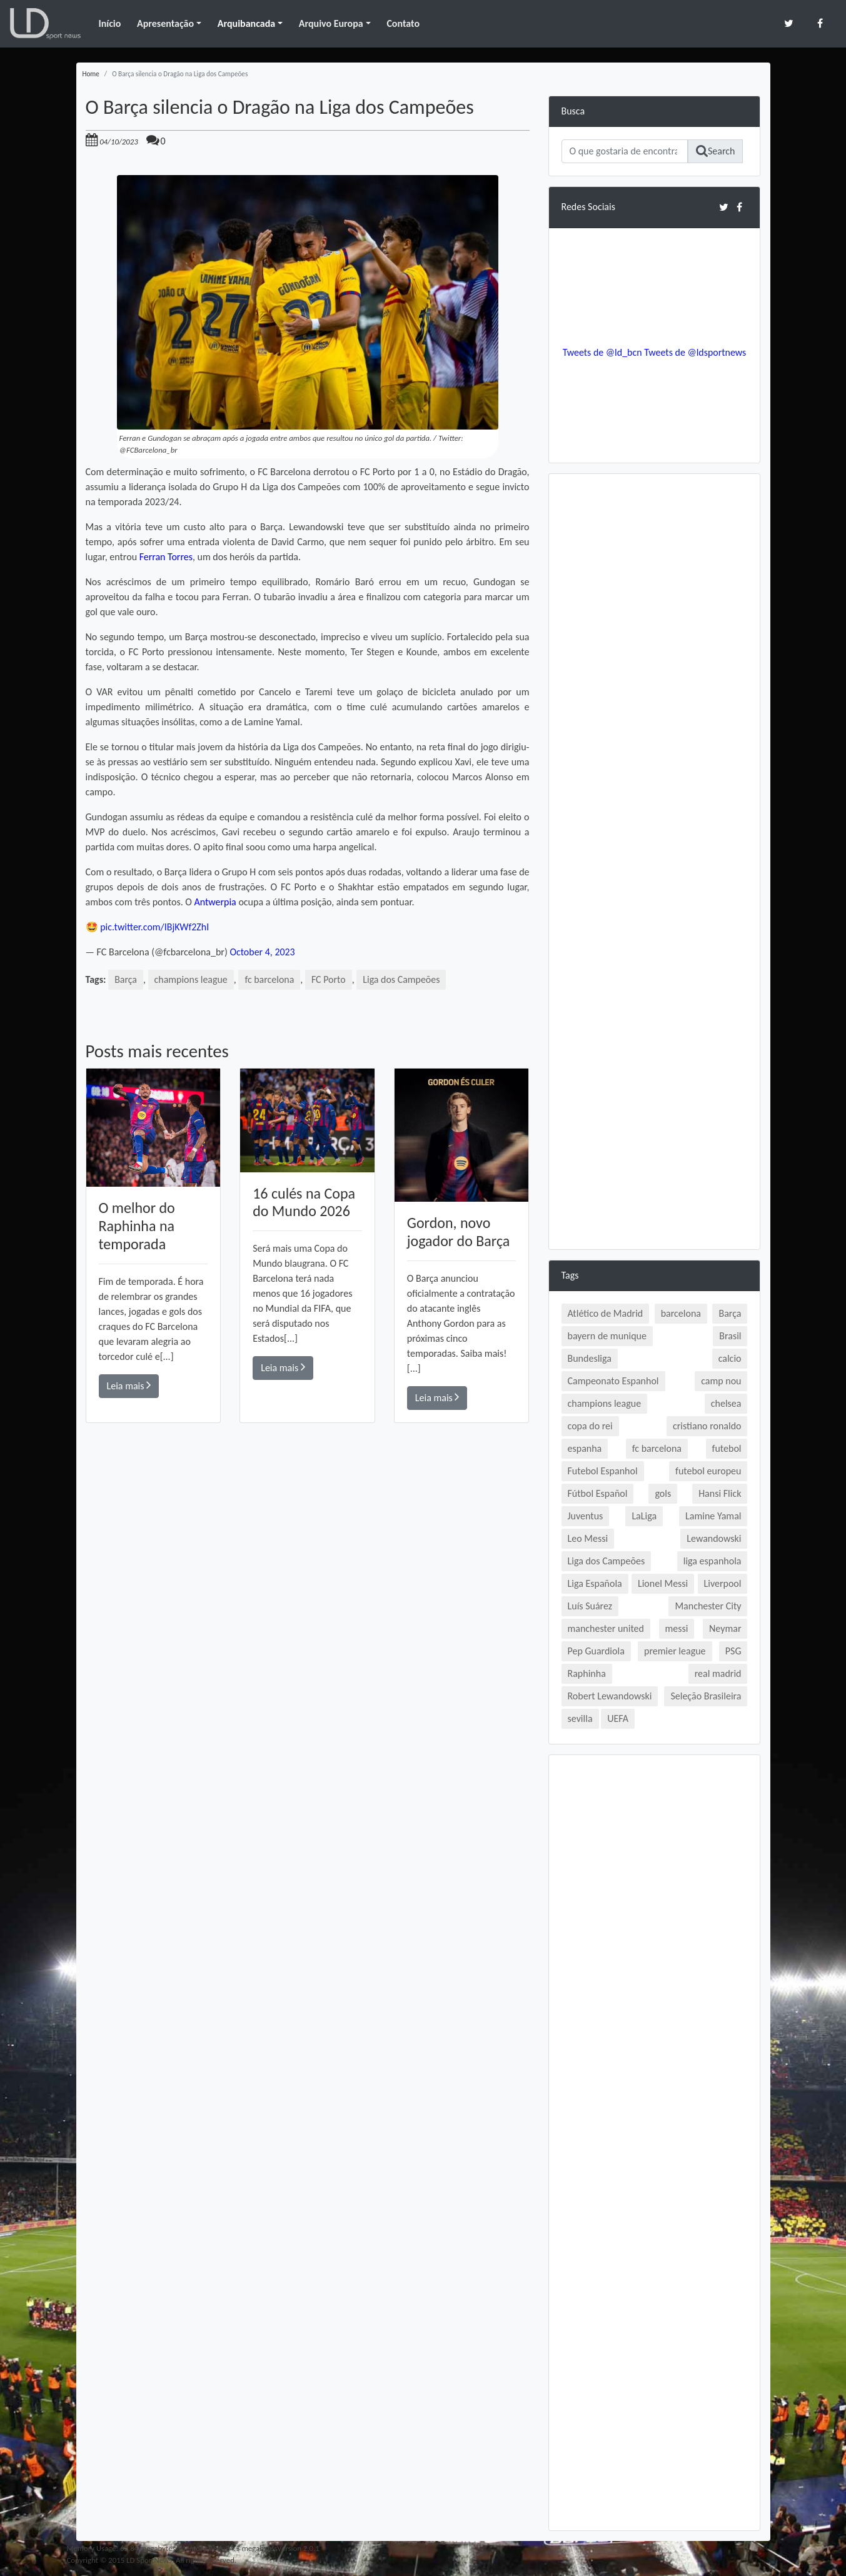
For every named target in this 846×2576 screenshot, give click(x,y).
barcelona (681, 1313)
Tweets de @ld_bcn (602, 352)
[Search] (624, 151)
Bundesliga (590, 1358)
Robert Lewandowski (610, 1696)
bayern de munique (607, 1336)
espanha (585, 1448)
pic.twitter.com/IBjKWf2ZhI (154, 927)
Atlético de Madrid (605, 1313)
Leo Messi (588, 1538)
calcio (730, 1358)
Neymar (725, 1628)
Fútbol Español (598, 1493)
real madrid (718, 1673)
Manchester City (708, 1606)
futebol (727, 1448)
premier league (675, 1651)
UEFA (617, 1718)
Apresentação (165, 23)
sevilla (580, 1718)
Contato (403, 23)
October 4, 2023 (262, 952)
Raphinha (587, 1673)
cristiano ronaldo (707, 1426)
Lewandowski (714, 1538)
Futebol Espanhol (603, 1471)
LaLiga (644, 1516)
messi (676, 1628)
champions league (191, 979)
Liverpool (723, 1583)
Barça (125, 979)
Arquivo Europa (331, 23)
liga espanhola (712, 1561)
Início (109, 23)
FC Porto (329, 979)
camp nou (721, 1381)
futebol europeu (708, 1471)
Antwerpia (215, 902)
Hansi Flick (719, 1493)
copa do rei (590, 1426)
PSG (733, 1651)
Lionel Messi (663, 1583)
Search (715, 151)
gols (663, 1493)
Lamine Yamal (713, 1516)
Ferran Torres (166, 557)
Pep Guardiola (596, 1651)
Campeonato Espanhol (613, 1381)
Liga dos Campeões (402, 979)
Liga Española (595, 1583)
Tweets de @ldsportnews (695, 352)
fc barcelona (270, 979)
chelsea (726, 1403)
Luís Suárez (590, 1606)
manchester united (606, 1628)
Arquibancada (246, 23)
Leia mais (129, 1385)
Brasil (730, 1336)
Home (91, 73)
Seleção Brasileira (705, 1696)
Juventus (585, 1516)
